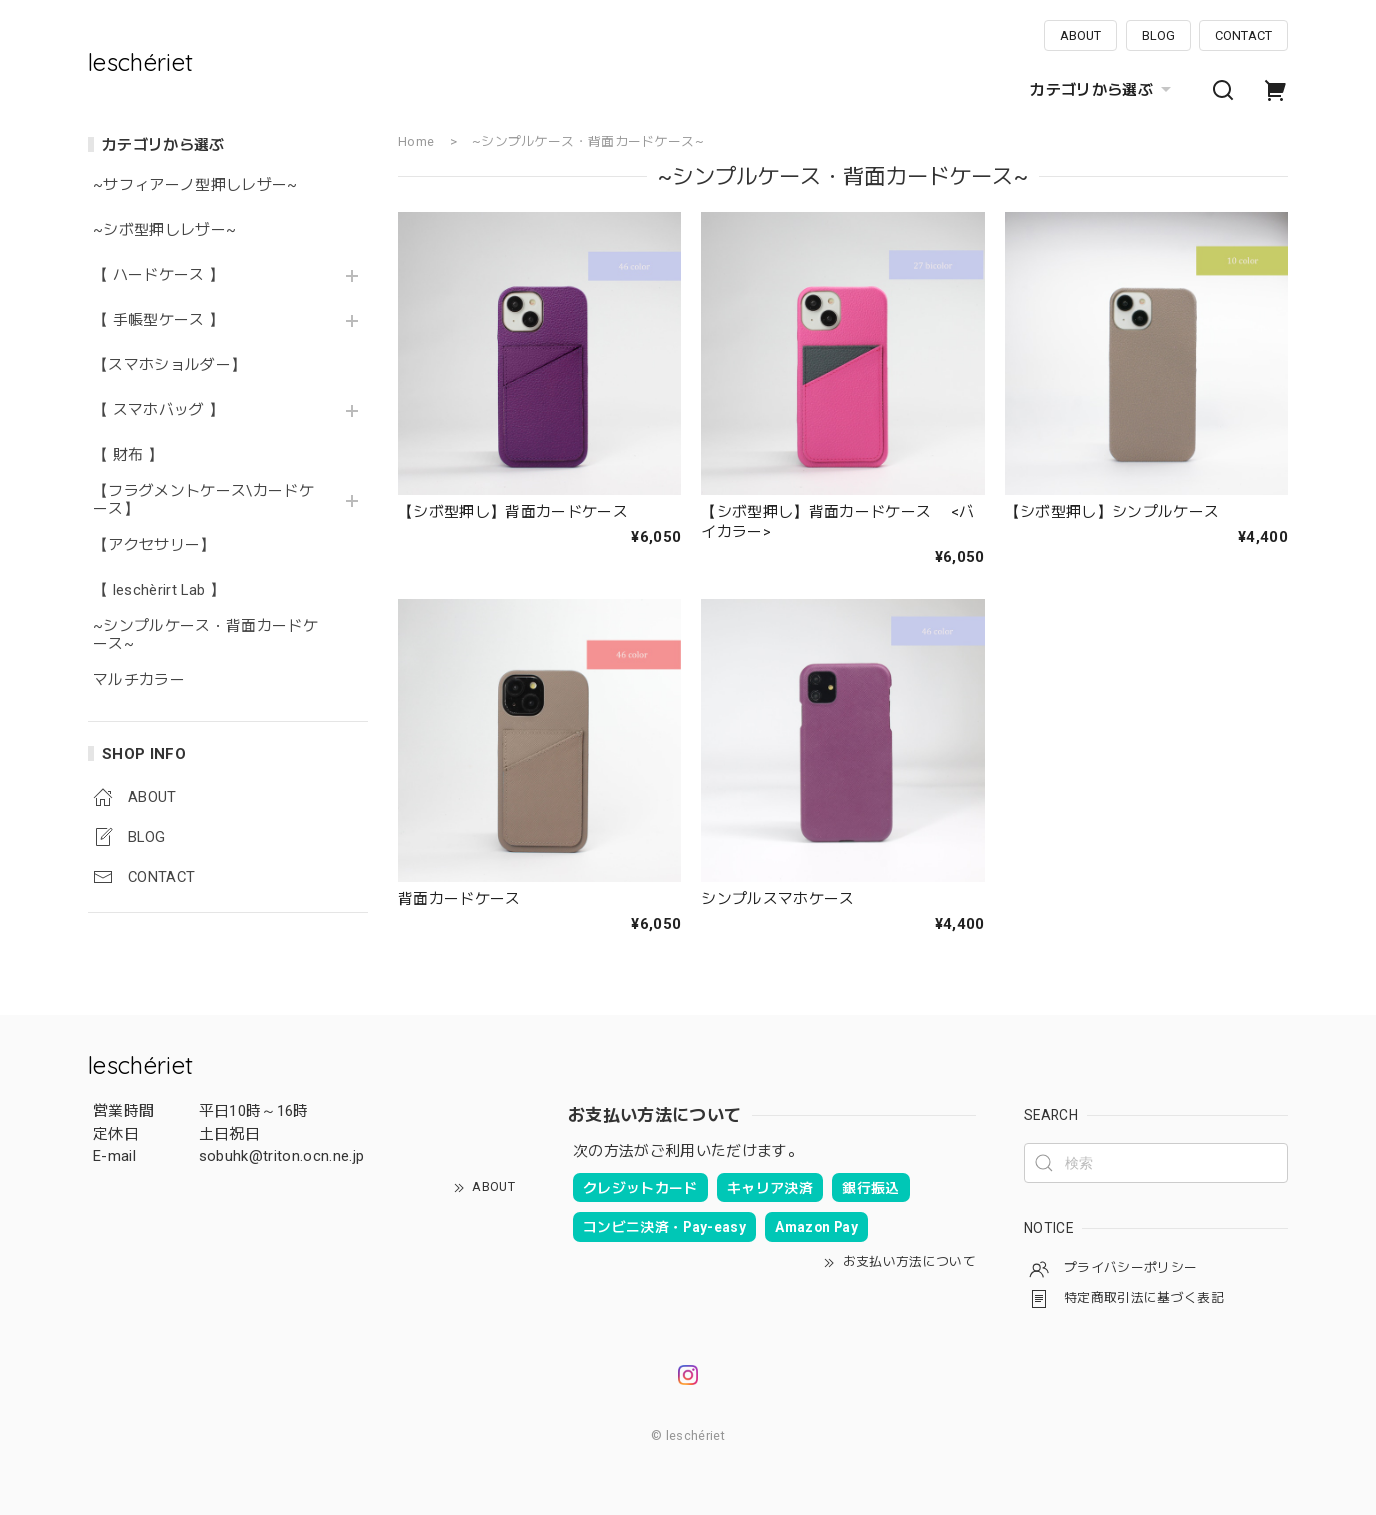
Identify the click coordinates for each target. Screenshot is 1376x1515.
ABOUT (1080, 35)
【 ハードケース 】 (158, 275)
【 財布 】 (128, 455)
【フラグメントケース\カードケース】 (203, 500)
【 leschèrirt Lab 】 (159, 590)
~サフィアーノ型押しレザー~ (195, 185)
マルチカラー (139, 680)
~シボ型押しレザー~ (164, 230)
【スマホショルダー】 (169, 365)
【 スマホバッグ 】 (158, 410)
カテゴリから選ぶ (1103, 90)
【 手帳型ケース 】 (166, 320)
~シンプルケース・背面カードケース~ (205, 635)
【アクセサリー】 (154, 545)
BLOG (1158, 35)
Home (416, 141)
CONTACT (1243, 35)
